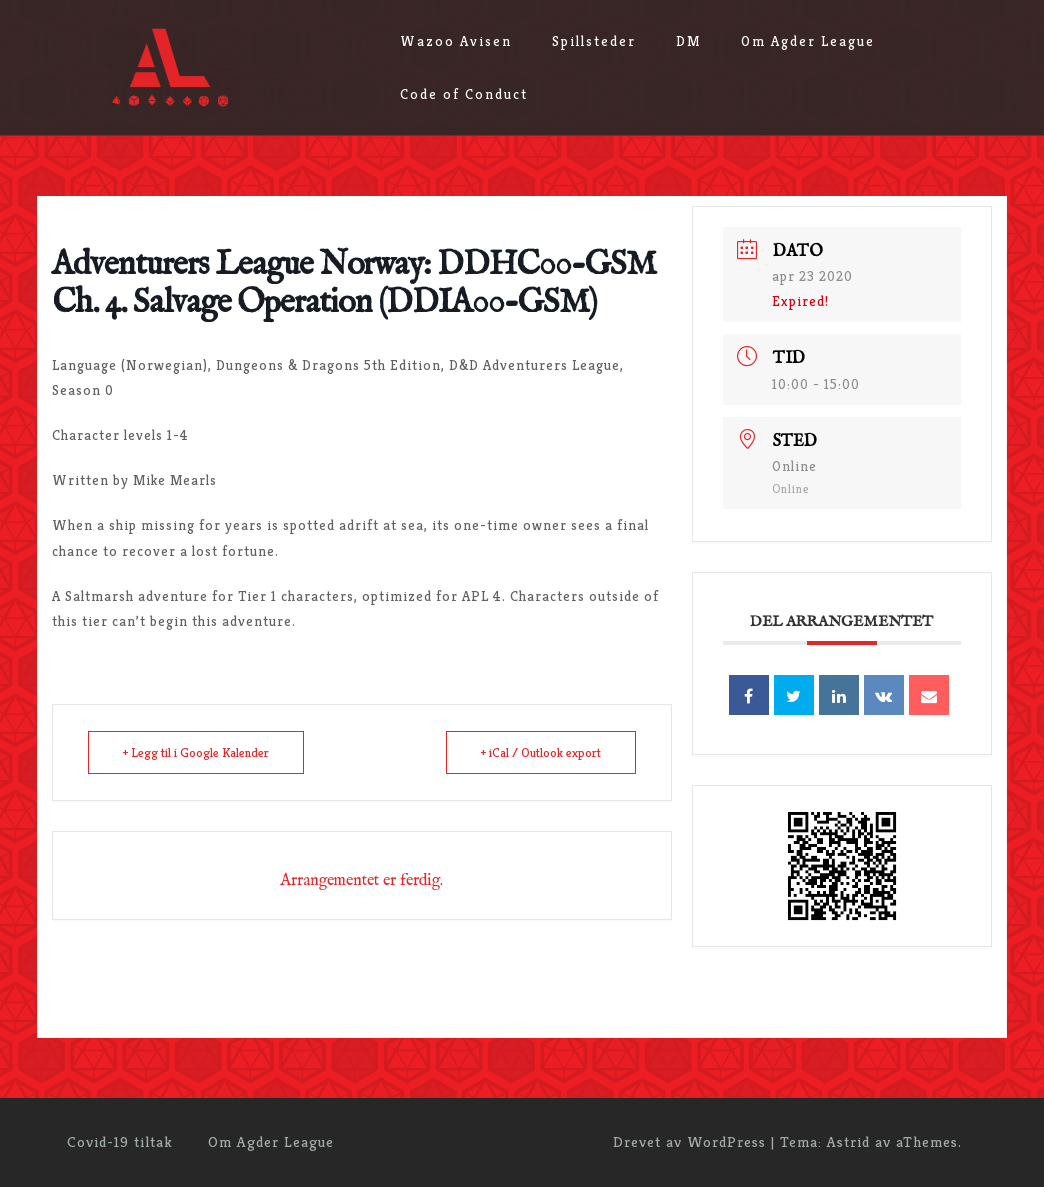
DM (688, 41)
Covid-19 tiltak (120, 1141)
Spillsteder (594, 41)
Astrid (848, 1141)
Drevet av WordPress (689, 1141)
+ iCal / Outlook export (541, 752)
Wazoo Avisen (456, 41)
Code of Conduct (464, 94)
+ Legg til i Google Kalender (196, 752)
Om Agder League (808, 41)
